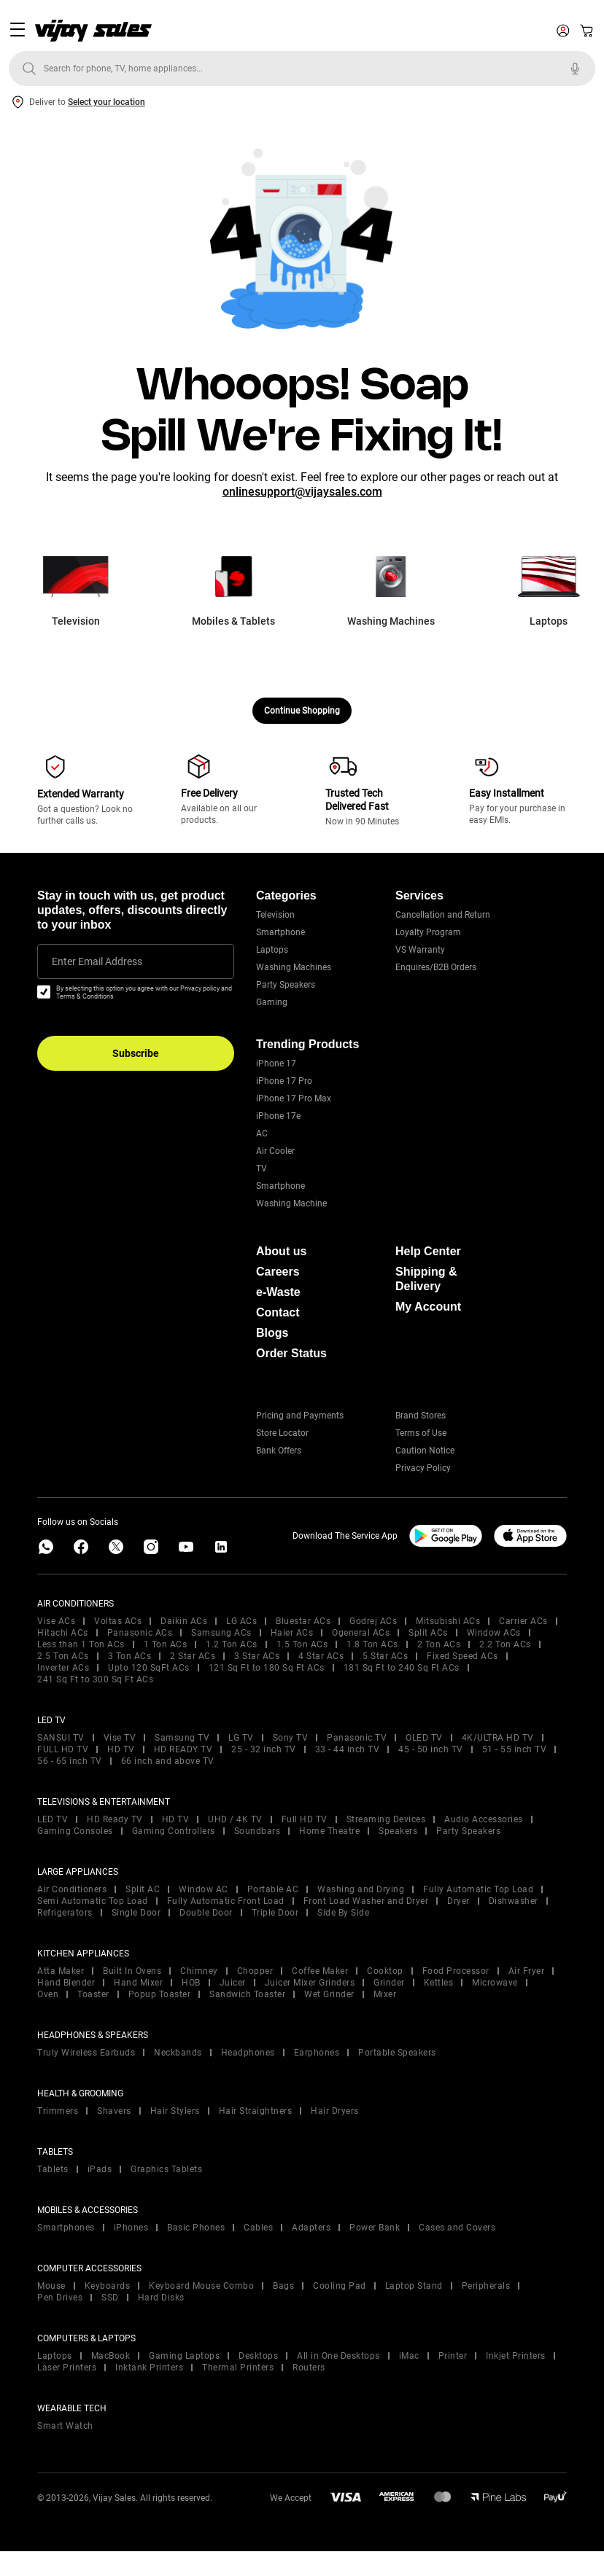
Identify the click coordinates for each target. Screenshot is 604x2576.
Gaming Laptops (184, 2356)
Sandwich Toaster (247, 1994)
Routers (309, 2367)
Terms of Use (420, 1433)
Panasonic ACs (140, 1633)
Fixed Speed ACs (462, 1656)
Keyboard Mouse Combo (201, 2286)
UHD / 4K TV (235, 1819)
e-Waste (278, 1292)
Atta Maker (60, 1971)
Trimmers (57, 2111)
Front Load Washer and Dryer (366, 1901)
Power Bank (374, 2227)
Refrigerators (65, 1913)
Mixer (385, 1994)
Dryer (458, 1901)
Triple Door (275, 1913)
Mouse (51, 2286)
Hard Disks (161, 2297)
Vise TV (120, 1738)
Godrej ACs (373, 1621)
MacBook (111, 2356)
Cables (258, 2227)
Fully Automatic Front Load (225, 1901)
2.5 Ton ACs (63, 1656)
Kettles (439, 1983)
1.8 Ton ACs (372, 1644)
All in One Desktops (338, 2356)
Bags (283, 2286)
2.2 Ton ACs (505, 1644)
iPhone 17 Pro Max (293, 1098)
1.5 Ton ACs (302, 1644)
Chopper (255, 1971)
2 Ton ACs (439, 1644)
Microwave (495, 1983)
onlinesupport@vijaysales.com (302, 492)
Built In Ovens (132, 1971)
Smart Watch (65, 2426)
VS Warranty (420, 950)
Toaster (93, 1994)
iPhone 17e (278, 1116)
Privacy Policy (423, 1468)
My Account (428, 1306)
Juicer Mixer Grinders (310, 1983)
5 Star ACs (385, 1656)
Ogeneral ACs (361, 1633)
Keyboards (108, 2286)
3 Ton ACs (130, 1656)
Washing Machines (293, 967)
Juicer (233, 1983)
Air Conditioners (72, 1889)
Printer (453, 2356)
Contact (278, 1312)
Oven (47, 1994)
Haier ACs (292, 1633)
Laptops (272, 950)
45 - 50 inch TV (430, 1749)
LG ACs (241, 1621)
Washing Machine (291, 1203)
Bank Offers (278, 1450)
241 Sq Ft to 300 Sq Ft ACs (95, 1679)
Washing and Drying (360, 1889)
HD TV (121, 1749)
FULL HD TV (62, 1749)
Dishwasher (513, 1901)
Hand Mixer (138, 1983)
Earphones (317, 2053)
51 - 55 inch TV (514, 1749)
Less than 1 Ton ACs (81, 1644)
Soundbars (257, 1831)
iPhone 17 (276, 1063)
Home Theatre (329, 1831)
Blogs (272, 1333)
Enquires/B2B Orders (435, 967)
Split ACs (428, 1633)
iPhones (131, 2227)
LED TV (52, 1819)
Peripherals (486, 2286)
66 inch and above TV (167, 1761)
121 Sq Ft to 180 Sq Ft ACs (267, 1668)
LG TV (241, 1738)
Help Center (428, 1251)
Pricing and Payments (300, 1415)
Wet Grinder (329, 1994)
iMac (409, 2356)
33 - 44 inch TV (347, 1749)
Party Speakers (285, 985)
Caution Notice (424, 1450)
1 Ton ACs (165, 1644)
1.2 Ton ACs (232, 1644)
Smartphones (66, 2227)
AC (262, 1133)
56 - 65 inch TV (69, 1761)
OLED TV (424, 1738)
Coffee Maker (320, 1971)
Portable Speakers (397, 2053)
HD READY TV (183, 1749)
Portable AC (273, 1889)
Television (275, 915)
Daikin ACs (183, 1621)
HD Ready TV (115, 1819)
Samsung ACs (221, 1633)
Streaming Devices (386, 1819)
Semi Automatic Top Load (92, 1901)
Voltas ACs (118, 1621)
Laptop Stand (414, 2286)
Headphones (248, 2053)
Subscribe (135, 1053)
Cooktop (385, 1971)
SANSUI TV (61, 1738)
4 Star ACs (321, 1656)
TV (261, 1168)
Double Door (206, 1913)
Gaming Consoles (75, 1831)
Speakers (398, 1831)
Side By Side (343, 1913)
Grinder (389, 1983)
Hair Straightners (256, 2111)
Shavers (114, 2111)
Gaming (271, 1002)
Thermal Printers (238, 2367)
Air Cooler (275, 1151)
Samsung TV (182, 1738)
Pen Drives (59, 2297)
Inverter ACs (63, 1668)
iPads (100, 2169)
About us (281, 1251)
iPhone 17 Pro (284, 1081)
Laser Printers (66, 2367)
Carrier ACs (523, 1621)
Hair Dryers (335, 2111)
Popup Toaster (159, 1994)
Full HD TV (305, 1819)
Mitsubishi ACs (448, 1621)
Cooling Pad (339, 2286)
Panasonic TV (357, 1738)
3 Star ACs (256, 1656)
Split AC (142, 1889)
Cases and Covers (457, 2227)
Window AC (203, 1889)
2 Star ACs (192, 1656)
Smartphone (280, 932)
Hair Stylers (175, 2111)
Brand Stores (420, 1415)
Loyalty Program (428, 932)
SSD (110, 2297)
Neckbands (178, 2053)
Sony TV (291, 1738)
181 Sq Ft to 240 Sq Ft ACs (402, 1668)
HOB (191, 1983)
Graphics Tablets (166, 2169)
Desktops (258, 2356)
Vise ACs (56, 1621)
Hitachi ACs (62, 1633)
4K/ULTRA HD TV (498, 1738)
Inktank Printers (149, 2367)
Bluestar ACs (303, 1621)
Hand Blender (66, 1983)
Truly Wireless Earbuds (86, 2053)
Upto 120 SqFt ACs (149, 1668)
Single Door (136, 1913)
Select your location (106, 102)
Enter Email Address (97, 961)
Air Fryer (526, 1971)
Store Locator (282, 1433)
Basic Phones (196, 2227)
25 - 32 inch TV (263, 1749)
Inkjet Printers (516, 2356)
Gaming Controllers (173, 1831)
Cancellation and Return (442, 915)
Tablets (53, 2169)
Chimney (199, 1971)
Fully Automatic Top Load (478, 1889)
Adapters (311, 2227)
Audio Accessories (483, 1819)
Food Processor (455, 1971)
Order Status (291, 1353)
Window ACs (494, 1633)
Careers (278, 1271)
